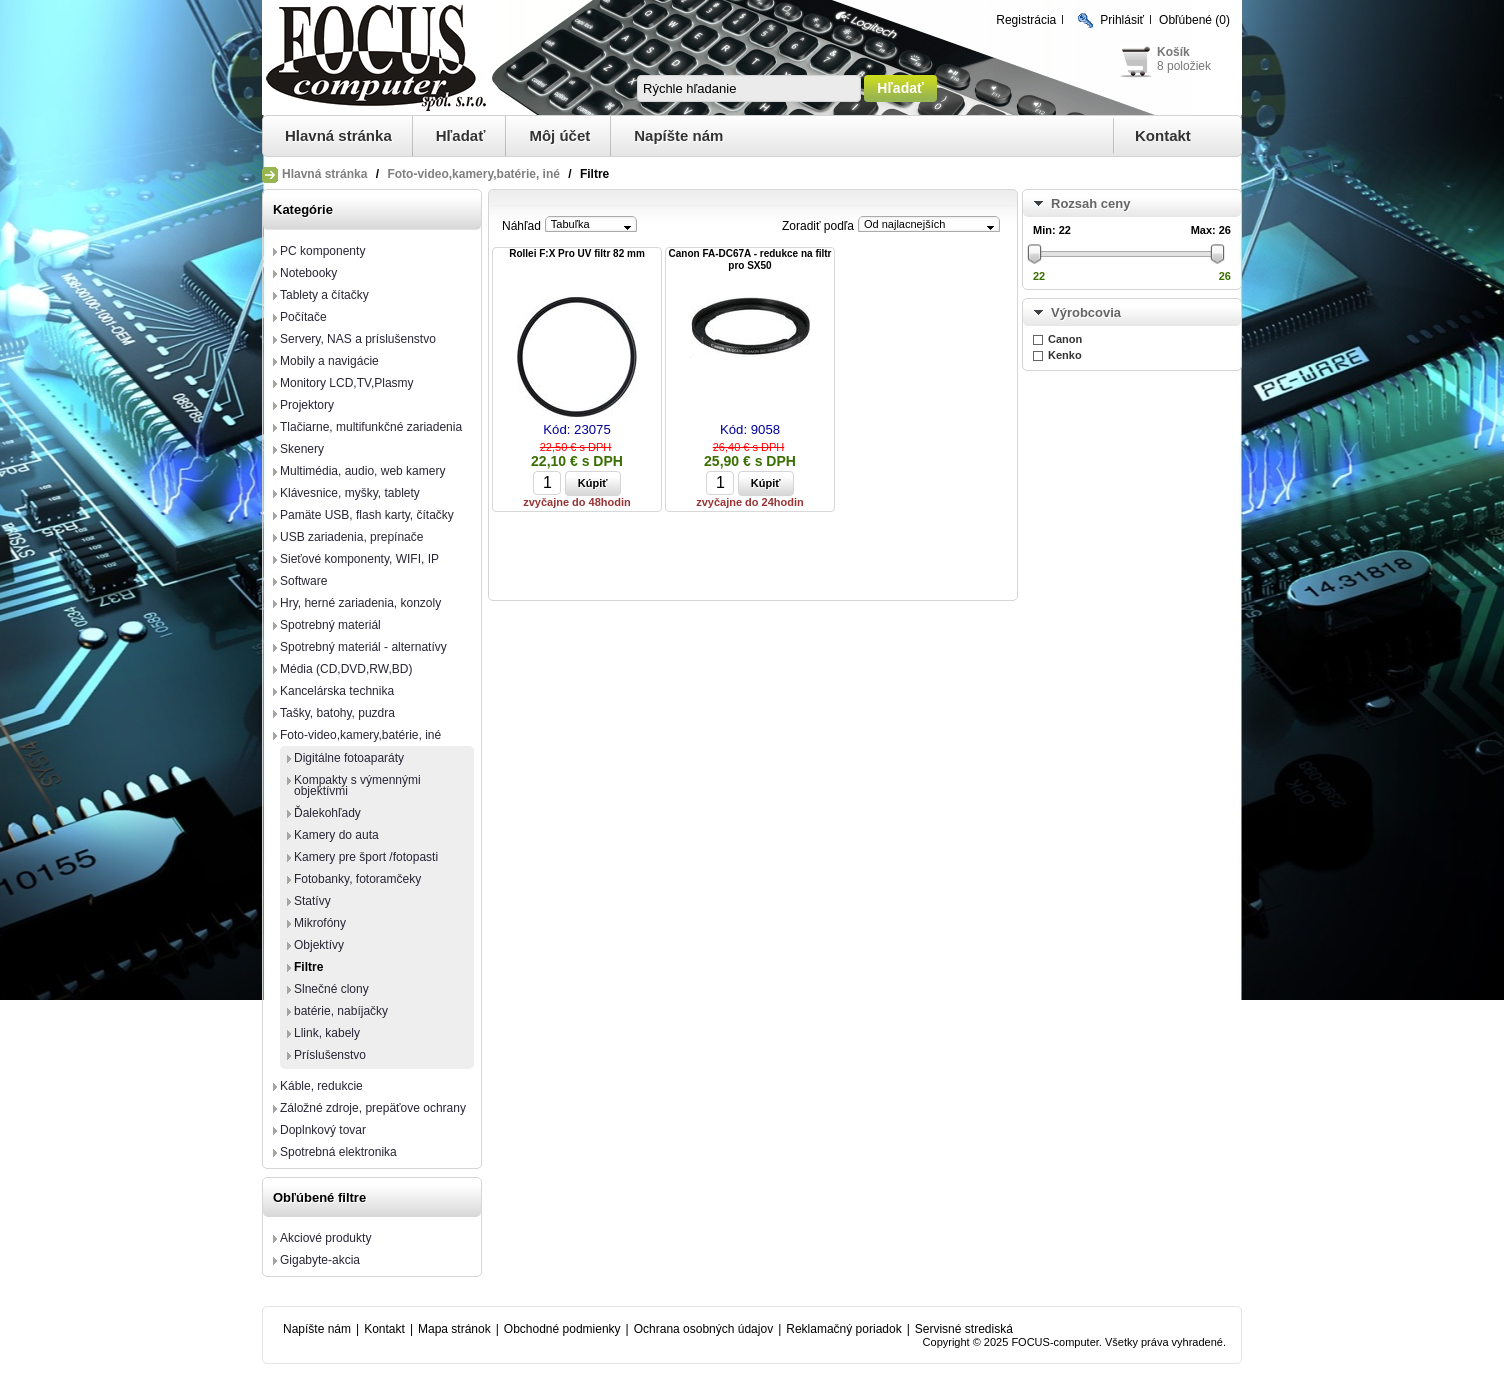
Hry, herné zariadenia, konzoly (360, 603)
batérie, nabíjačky (341, 1011)
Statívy (312, 901)
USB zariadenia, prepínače (351, 537)
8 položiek (1184, 66)
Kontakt (1163, 135)
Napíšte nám (678, 135)
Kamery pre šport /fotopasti (366, 857)
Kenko (1065, 355)
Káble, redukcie (321, 1086)
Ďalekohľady (327, 813)
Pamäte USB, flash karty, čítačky (367, 515)
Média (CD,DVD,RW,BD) (346, 669)
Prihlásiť (1122, 20)
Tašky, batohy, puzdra (337, 713)
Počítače (303, 317)
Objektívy (319, 945)
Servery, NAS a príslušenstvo (358, 339)
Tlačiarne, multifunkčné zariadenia (371, 427)
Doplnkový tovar (323, 1130)
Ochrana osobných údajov (703, 1329)
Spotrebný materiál (330, 625)
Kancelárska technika (337, 691)
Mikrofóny (320, 923)
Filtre (308, 967)
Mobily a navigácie (329, 361)
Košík (1173, 52)
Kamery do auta (336, 835)
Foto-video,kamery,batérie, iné (473, 174)
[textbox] (749, 88)
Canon (1065, 339)
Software (303, 581)
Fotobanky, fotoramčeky (357, 879)
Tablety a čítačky (324, 295)
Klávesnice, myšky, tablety (350, 493)
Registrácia (1026, 20)
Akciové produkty (325, 1238)
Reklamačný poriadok (843, 1329)
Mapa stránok (454, 1329)
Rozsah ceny (1090, 203)
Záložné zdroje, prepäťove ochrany (373, 1108)
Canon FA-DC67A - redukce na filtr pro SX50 (750, 259)
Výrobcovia (1086, 312)
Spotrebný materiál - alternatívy (363, 647)
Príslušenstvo (330, 1055)
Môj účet (559, 135)
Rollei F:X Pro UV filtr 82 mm (577, 253)
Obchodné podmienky (562, 1329)
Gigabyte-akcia (320, 1260)
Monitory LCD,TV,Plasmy (347, 383)
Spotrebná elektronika (338, 1152)
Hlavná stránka (338, 135)
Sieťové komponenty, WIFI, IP (359, 559)
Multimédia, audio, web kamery (362, 471)
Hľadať (461, 135)
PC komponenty (322, 251)
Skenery (302, 449)
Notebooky (308, 273)
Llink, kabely (327, 1033)
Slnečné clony (331, 989)
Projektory (307, 405)
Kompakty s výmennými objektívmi (357, 785)
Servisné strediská (964, 1329)
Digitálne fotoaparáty (349, 758)
